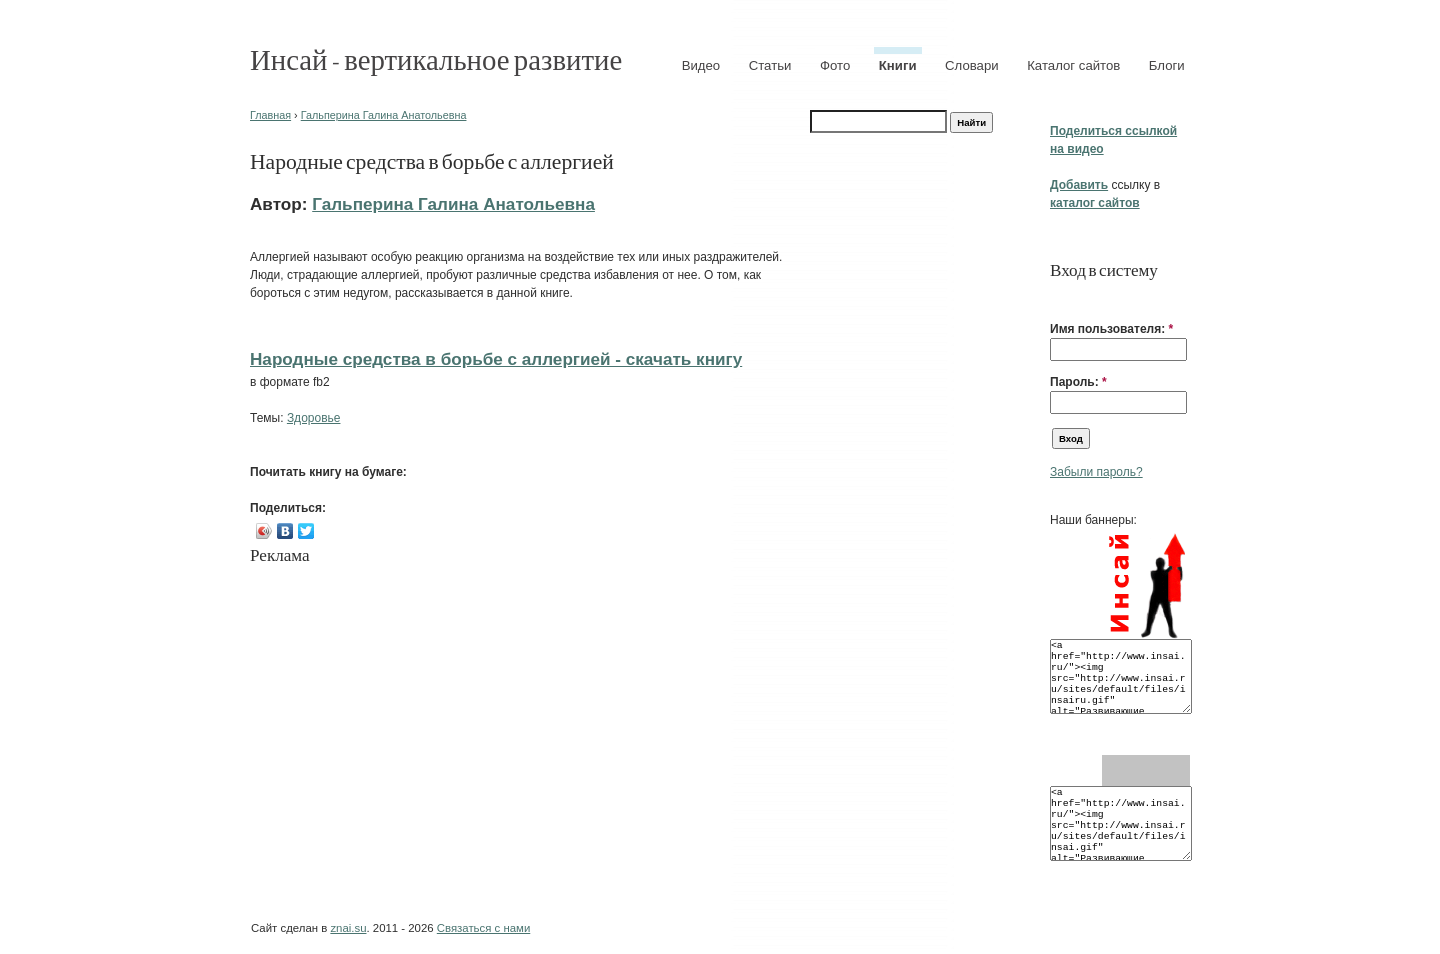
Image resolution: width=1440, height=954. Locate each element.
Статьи (770, 65)
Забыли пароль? (1096, 472)
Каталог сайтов (1073, 65)
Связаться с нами (483, 928)
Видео (701, 65)
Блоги (1167, 65)
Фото (835, 65)
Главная (270, 115)
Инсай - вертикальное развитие (436, 58)
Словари (972, 65)
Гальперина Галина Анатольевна (384, 115)
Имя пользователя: (1111, 329)
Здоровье (314, 418)
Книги (898, 65)
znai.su (348, 928)
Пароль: (1078, 382)
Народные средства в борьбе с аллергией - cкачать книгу (496, 359)
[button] (1058, 298)
